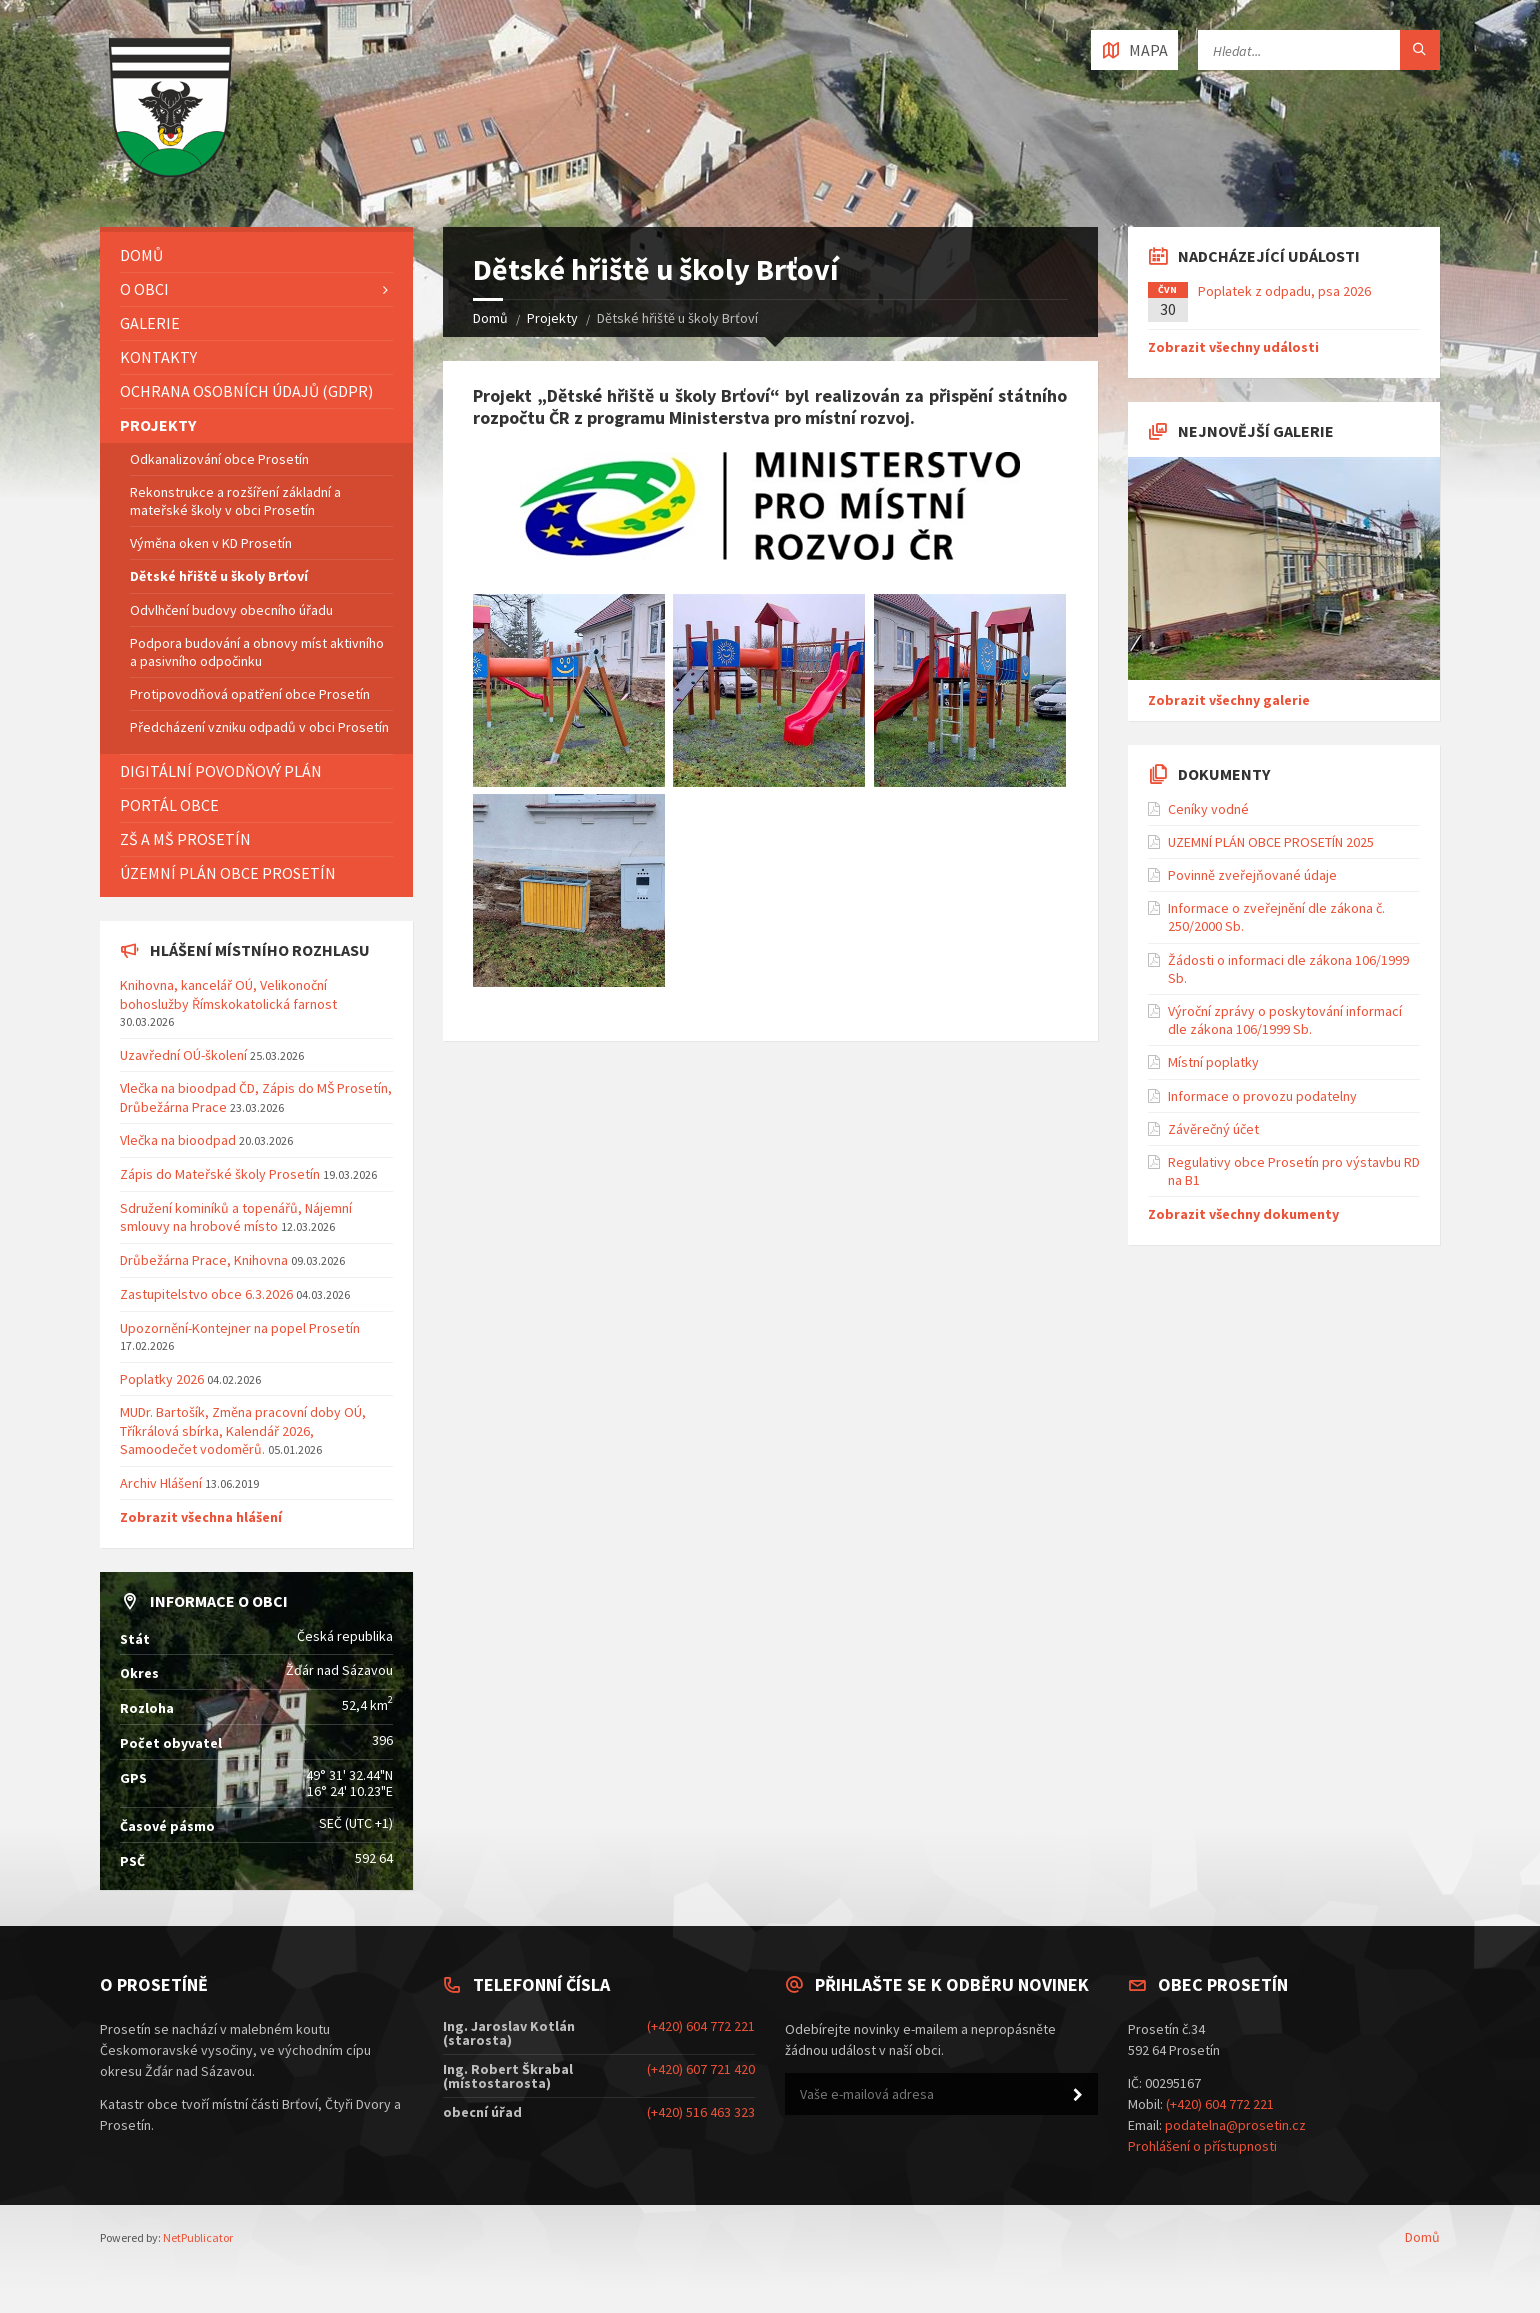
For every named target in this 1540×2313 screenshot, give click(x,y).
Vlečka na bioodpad (179, 1140)
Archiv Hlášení (161, 1483)
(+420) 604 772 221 (701, 2026)
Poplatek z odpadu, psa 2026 (1284, 291)
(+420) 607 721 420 (701, 2069)
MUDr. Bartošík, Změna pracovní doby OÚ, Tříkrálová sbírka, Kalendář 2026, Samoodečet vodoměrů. (243, 1430)
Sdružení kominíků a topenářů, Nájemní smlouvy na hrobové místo (236, 1217)
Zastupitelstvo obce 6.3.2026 (206, 1294)
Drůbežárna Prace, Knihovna (205, 1260)
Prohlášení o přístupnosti (1202, 2146)
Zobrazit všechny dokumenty (1243, 1214)
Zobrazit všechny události (1233, 347)
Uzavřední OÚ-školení (183, 1055)
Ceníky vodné (1208, 809)
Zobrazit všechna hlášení (201, 1517)
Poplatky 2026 (162, 1379)
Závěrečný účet (1213, 1129)
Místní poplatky (1213, 1062)
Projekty (552, 318)
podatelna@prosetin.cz (1235, 2125)
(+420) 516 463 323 (701, 2112)
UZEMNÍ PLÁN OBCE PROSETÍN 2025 (1271, 842)
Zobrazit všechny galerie (1229, 700)
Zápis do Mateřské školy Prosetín (220, 1174)
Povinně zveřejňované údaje (1252, 875)
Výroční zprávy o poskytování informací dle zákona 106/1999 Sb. (1285, 1020)
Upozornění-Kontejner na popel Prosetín (240, 1328)
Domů (490, 318)
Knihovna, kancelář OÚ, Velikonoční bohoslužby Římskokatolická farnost (228, 994)
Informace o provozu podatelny (1262, 1096)
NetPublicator (198, 2237)
